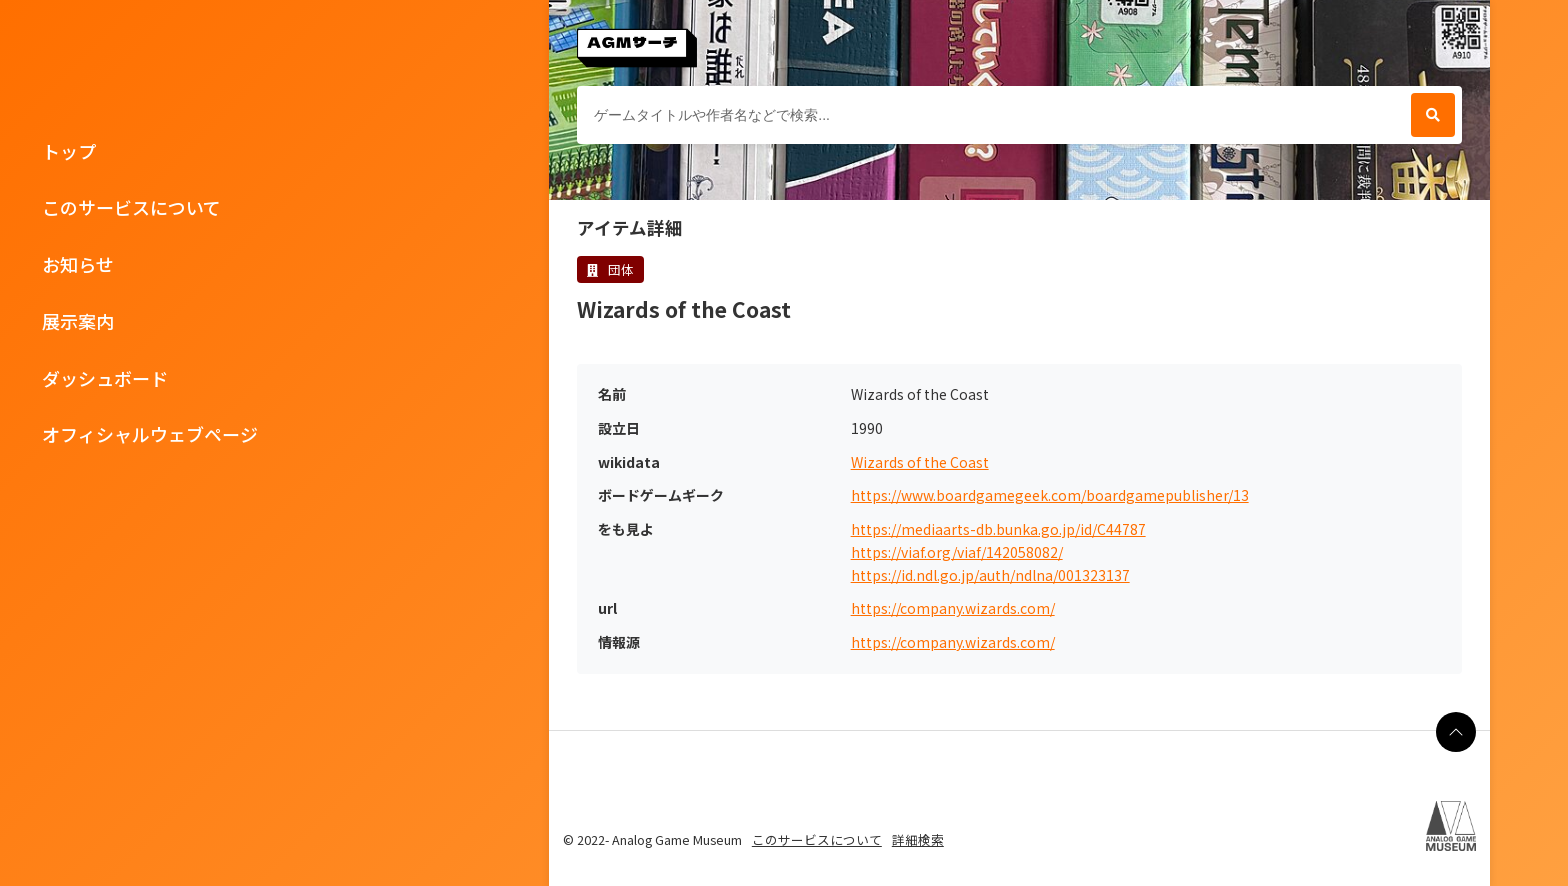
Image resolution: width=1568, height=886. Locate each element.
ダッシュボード (105, 378)
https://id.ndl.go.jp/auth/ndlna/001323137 (990, 575)
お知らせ (78, 264)
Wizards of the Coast (920, 462)
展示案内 (78, 321)
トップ (69, 151)
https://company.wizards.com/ (953, 608)
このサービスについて (131, 207)
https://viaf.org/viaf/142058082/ (957, 552)
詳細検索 (918, 839)
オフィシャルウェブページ (150, 434)
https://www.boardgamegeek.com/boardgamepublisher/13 (1050, 495)
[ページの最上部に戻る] (1456, 732)
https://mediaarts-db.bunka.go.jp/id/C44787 (998, 529)
